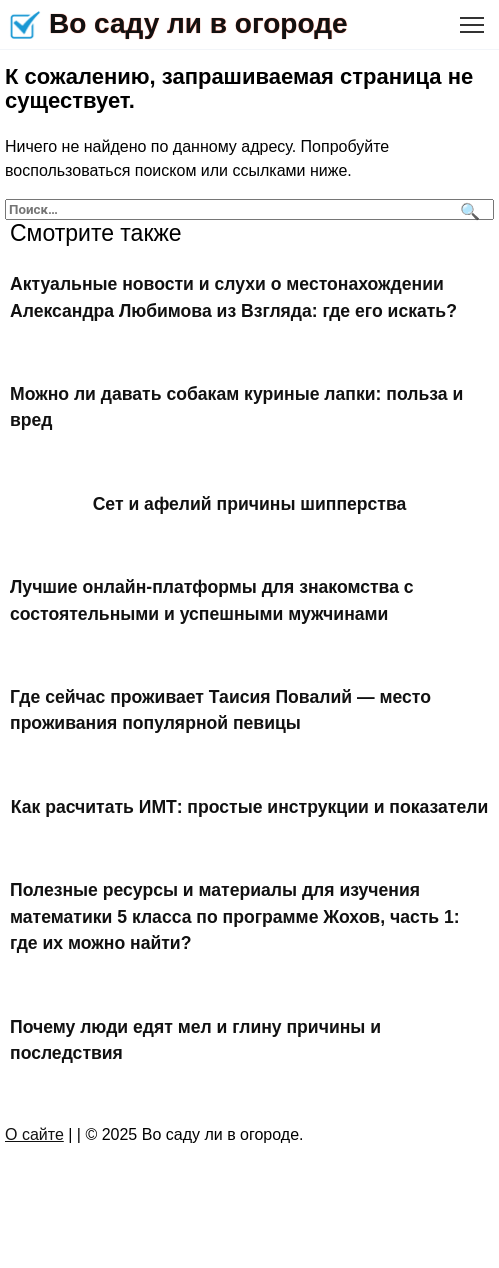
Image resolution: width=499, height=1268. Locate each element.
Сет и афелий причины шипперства (250, 504)
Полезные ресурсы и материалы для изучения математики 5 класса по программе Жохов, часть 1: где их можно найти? (235, 916)
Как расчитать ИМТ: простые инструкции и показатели (249, 807)
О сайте (34, 1134)
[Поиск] (467, 209)
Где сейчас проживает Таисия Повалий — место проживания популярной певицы (220, 710)
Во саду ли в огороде (198, 23)
